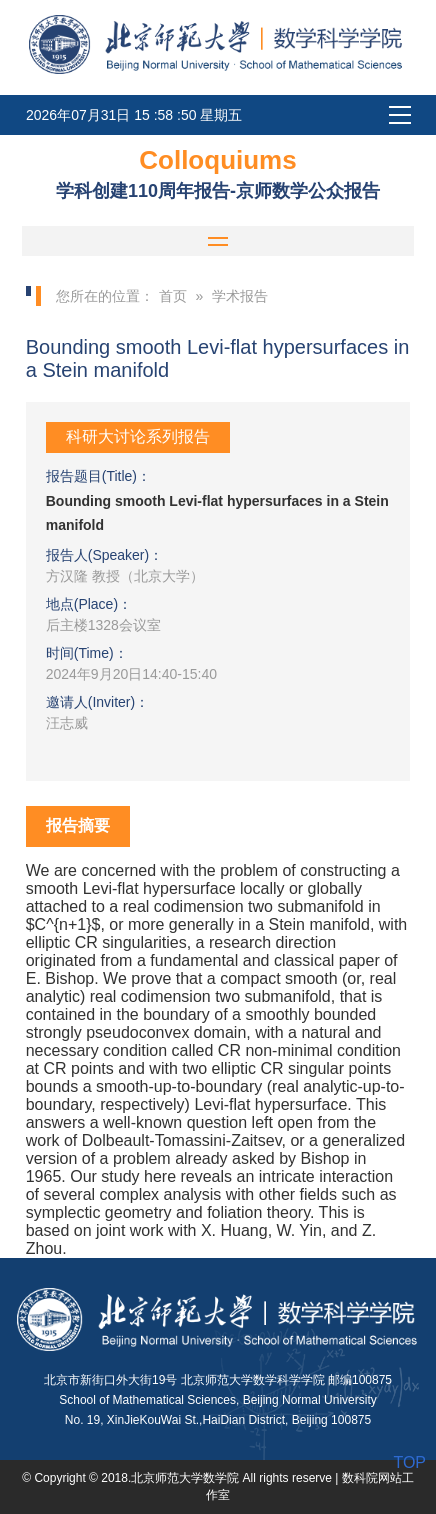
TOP (409, 1462)
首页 (173, 296)
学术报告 (240, 296)
